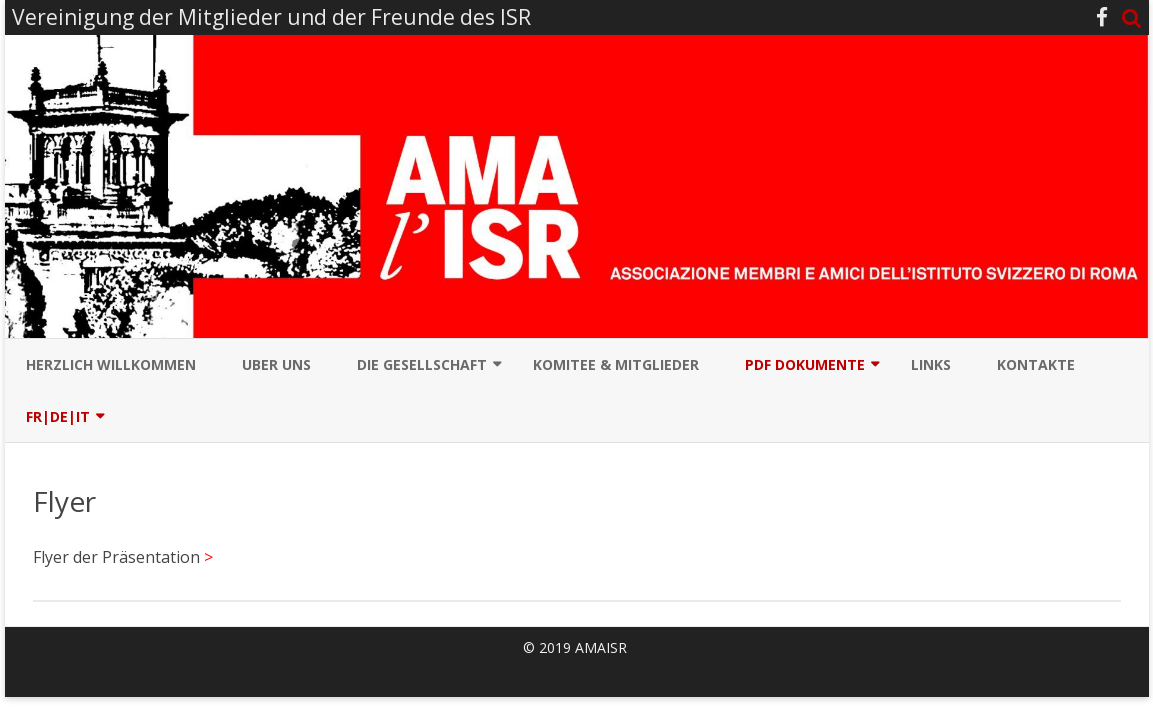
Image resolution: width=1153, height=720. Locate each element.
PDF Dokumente (805, 364)
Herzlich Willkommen (111, 364)
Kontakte (1036, 364)
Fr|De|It (58, 416)
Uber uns (276, 364)
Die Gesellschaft (422, 364)
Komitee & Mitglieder (616, 364)
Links (931, 364)
